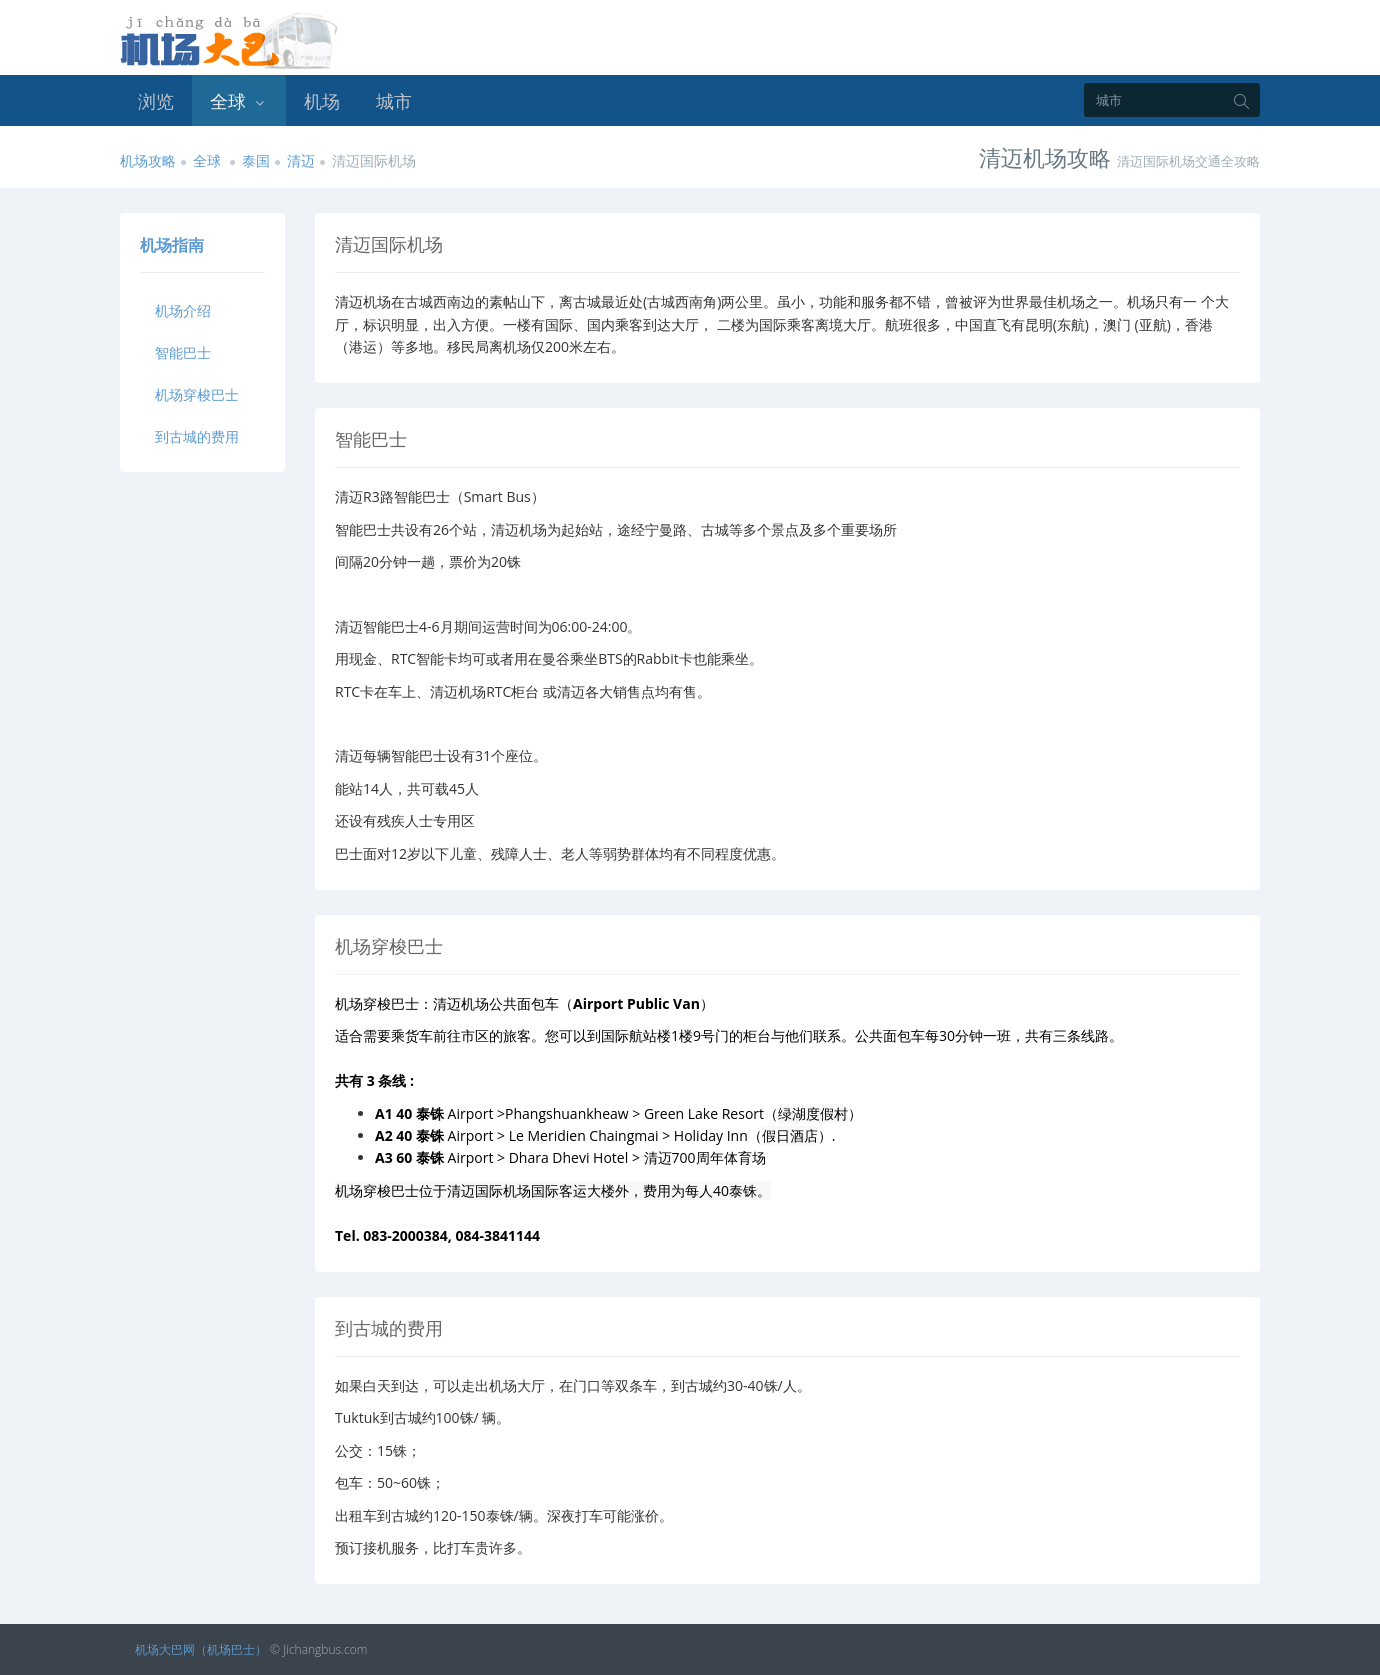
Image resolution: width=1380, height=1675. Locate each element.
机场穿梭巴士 (197, 394)
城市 (394, 101)
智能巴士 (183, 352)
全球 (239, 101)
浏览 (156, 101)
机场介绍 (183, 310)
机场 (322, 101)
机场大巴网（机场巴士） (201, 1649)
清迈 (301, 160)
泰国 (256, 160)
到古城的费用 (197, 436)
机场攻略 (148, 160)
